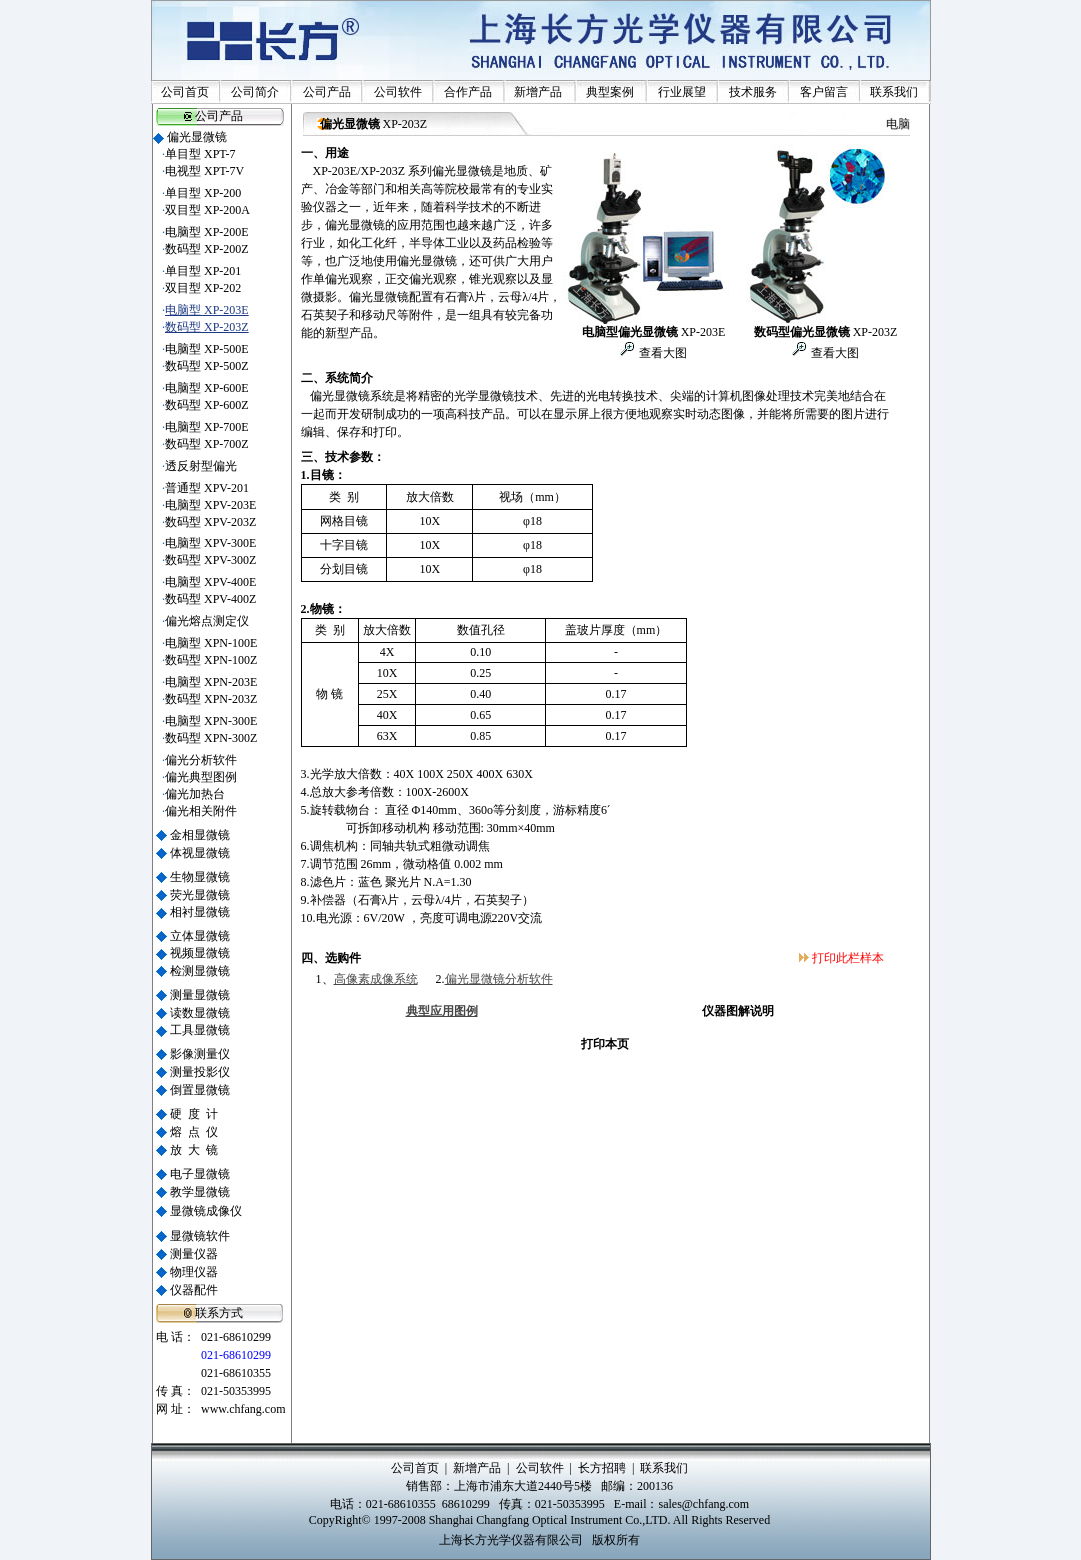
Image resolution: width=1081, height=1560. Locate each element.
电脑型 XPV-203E (210, 505)
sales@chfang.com (703, 1504)
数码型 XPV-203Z (210, 522)
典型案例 (610, 92)
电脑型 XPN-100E (211, 643)
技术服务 (753, 92)
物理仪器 (194, 1272)
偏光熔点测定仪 (207, 621)
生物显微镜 (200, 877)
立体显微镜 (200, 936)
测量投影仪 (200, 1072)
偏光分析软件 (201, 760)
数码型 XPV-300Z (210, 560)
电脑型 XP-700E (207, 427)
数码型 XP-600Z (207, 405)
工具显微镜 (200, 1030)
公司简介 (255, 92)
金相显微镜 (200, 835)
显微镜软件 (200, 1236)
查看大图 (661, 353)
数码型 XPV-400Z (210, 599)
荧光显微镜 (200, 895)
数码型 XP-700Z (207, 444)
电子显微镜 (200, 1174)
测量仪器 (194, 1254)
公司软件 (398, 92)
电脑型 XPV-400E (210, 582)
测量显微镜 (200, 995)
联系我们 (894, 92)
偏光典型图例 (201, 777)
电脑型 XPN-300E (211, 721)
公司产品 (327, 92)
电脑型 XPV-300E (210, 543)
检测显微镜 (200, 971)
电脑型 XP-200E (207, 232)
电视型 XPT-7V (204, 171)
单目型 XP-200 (203, 193)
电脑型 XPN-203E (211, 682)
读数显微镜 (200, 1013)
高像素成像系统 (376, 979)
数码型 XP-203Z (207, 327)
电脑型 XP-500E (207, 349)
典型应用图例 (442, 1011)
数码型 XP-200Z (207, 249)
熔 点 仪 (194, 1132)
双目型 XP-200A (207, 210)
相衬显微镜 (200, 912)
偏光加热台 (195, 794)
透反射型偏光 (201, 466)
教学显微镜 (200, 1192)
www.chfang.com (243, 1409)
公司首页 (185, 92)
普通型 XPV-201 (207, 488)
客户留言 (824, 92)
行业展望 (682, 92)
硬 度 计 (194, 1114)
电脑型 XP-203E (207, 310)
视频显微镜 (200, 953)
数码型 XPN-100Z (211, 660)
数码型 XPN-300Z (211, 738)
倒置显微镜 (200, 1090)
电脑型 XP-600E (207, 388)
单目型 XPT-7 (200, 154)
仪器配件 (194, 1290)
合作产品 (468, 92)
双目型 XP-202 (203, 288)
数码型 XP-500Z (207, 366)
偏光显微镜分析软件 (499, 979)
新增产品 (538, 92)
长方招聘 (602, 1468)
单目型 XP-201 (203, 271)
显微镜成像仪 (206, 1211)
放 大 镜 (194, 1150)
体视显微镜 (200, 853)
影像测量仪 (200, 1054)
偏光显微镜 (197, 137)
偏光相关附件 (201, 811)
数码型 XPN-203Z (211, 699)
